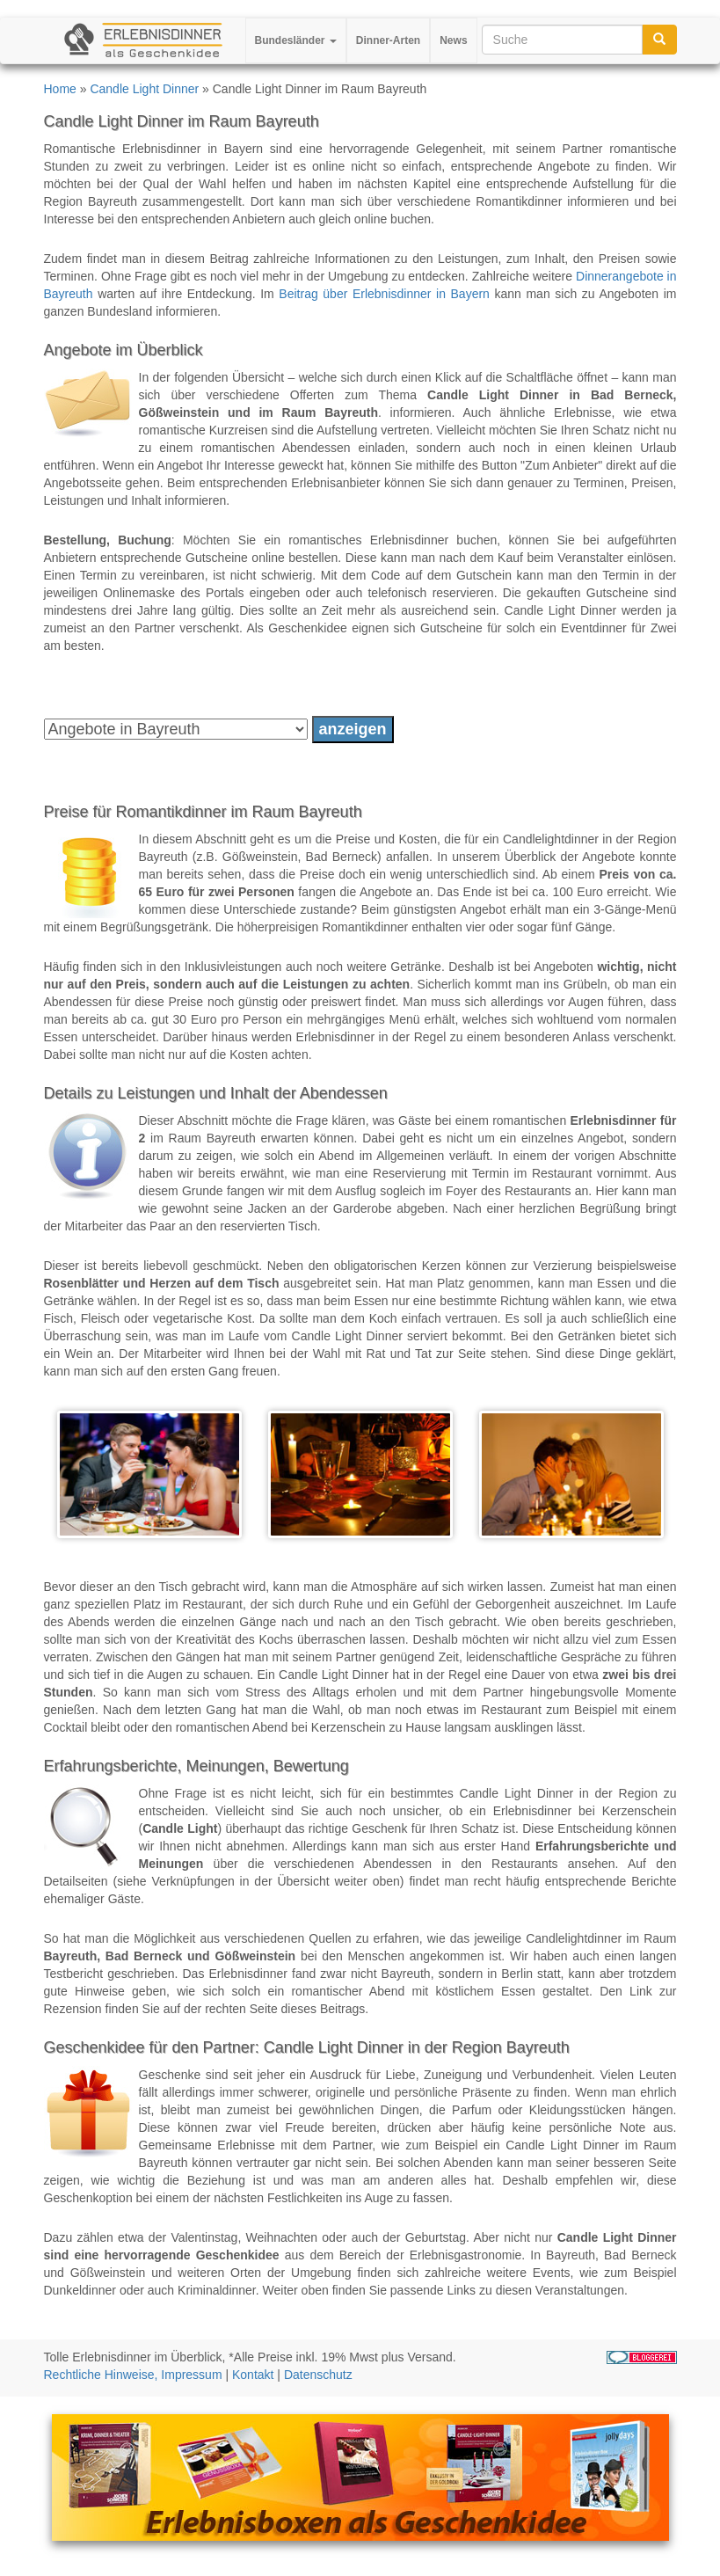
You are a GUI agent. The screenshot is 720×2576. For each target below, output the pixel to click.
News (453, 40)
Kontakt (252, 2375)
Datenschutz (318, 2375)
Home (60, 89)
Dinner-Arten (388, 40)
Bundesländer (296, 40)
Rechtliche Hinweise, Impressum (133, 2375)
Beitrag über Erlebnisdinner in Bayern (384, 294)
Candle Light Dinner (144, 89)
